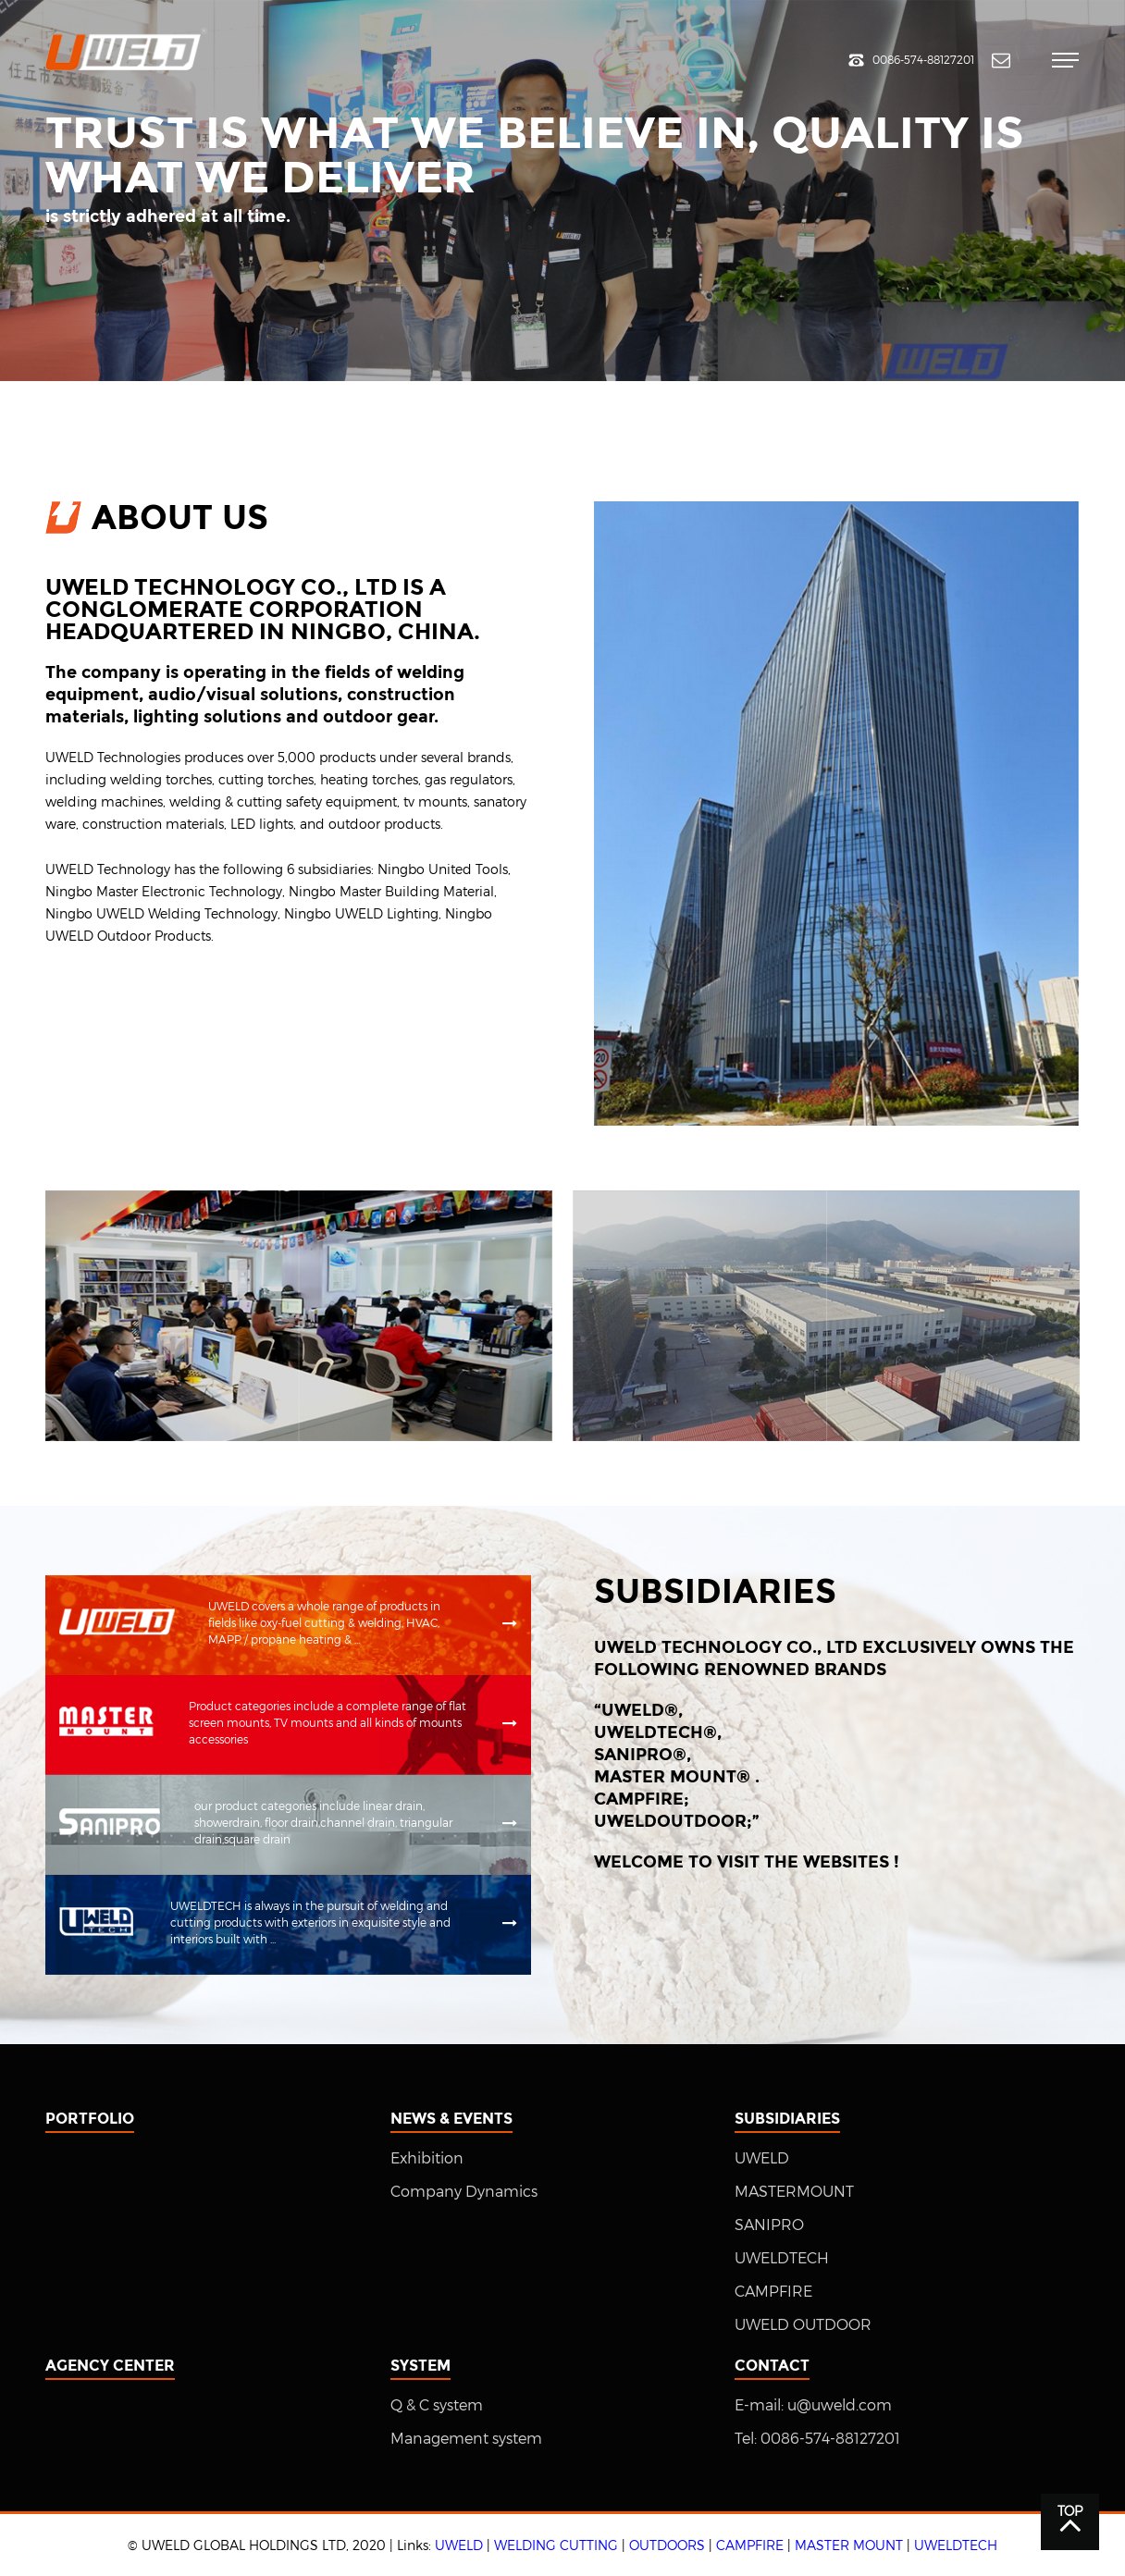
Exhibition (427, 2158)
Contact (772, 2365)
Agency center (110, 2365)
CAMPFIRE (773, 2291)
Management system (466, 2438)
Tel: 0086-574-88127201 (817, 2438)
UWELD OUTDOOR (803, 2325)
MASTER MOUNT (849, 2545)
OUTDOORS (667, 2545)
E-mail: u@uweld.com (813, 2405)
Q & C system (436, 2405)
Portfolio (89, 2118)
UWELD (762, 2158)
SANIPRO (769, 2225)
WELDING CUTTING (556, 2545)
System (420, 2365)
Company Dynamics (464, 2191)
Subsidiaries (787, 2118)
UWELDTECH (782, 2258)
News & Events (451, 2118)
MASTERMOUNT (794, 2191)
